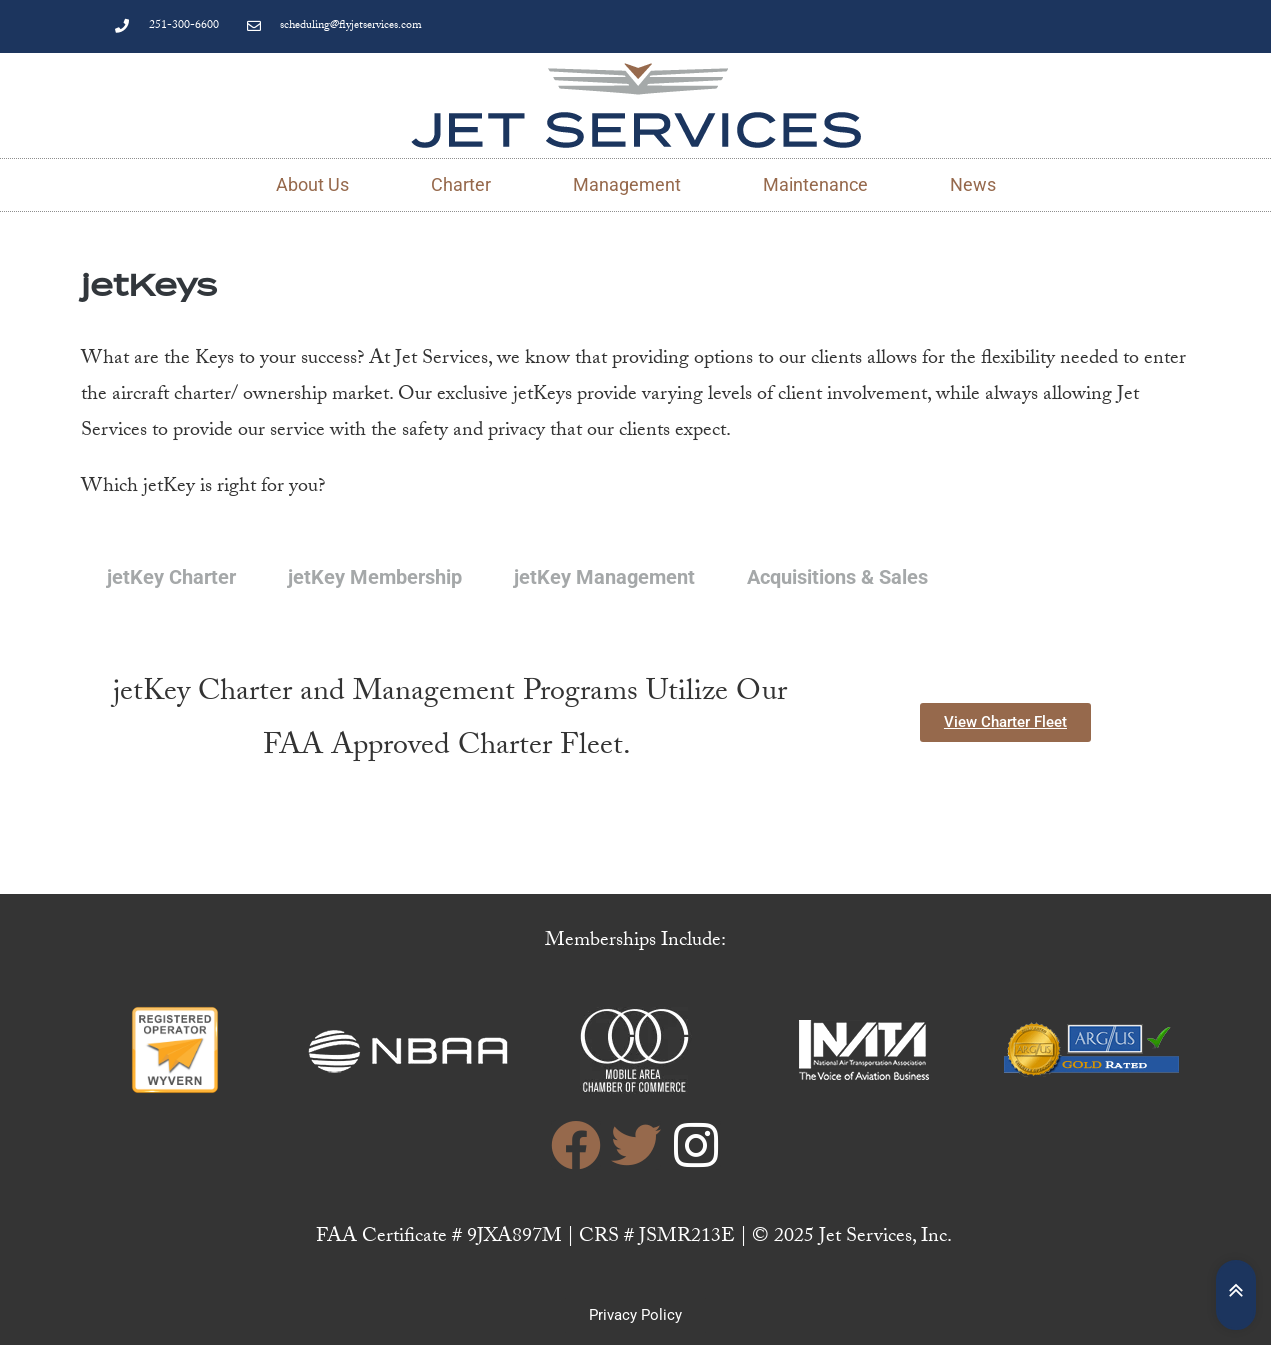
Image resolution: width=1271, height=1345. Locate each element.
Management (627, 184)
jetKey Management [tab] (604, 577)
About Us (312, 184)
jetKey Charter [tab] (171, 577)
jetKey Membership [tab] (375, 577)
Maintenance (815, 184)
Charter (461, 184)
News (973, 184)
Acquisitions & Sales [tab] (837, 577)
